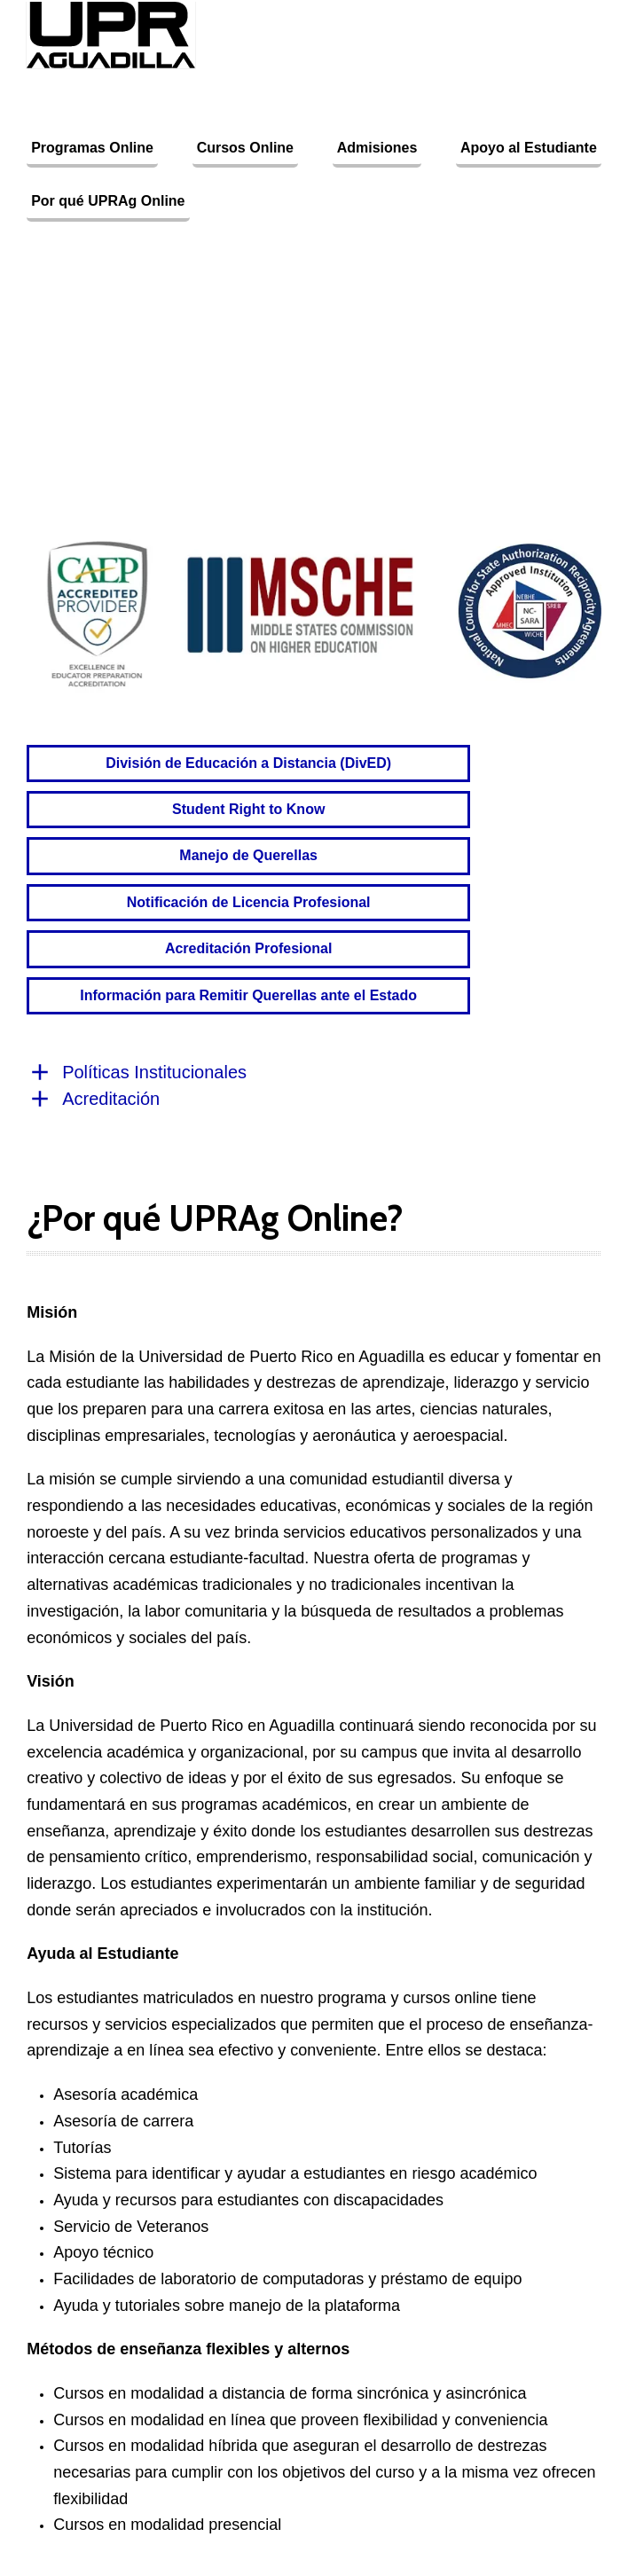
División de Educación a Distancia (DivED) (248, 763)
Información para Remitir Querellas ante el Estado (248, 995)
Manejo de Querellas (248, 855)
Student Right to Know (248, 809)
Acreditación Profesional (249, 948)
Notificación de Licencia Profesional (249, 902)
